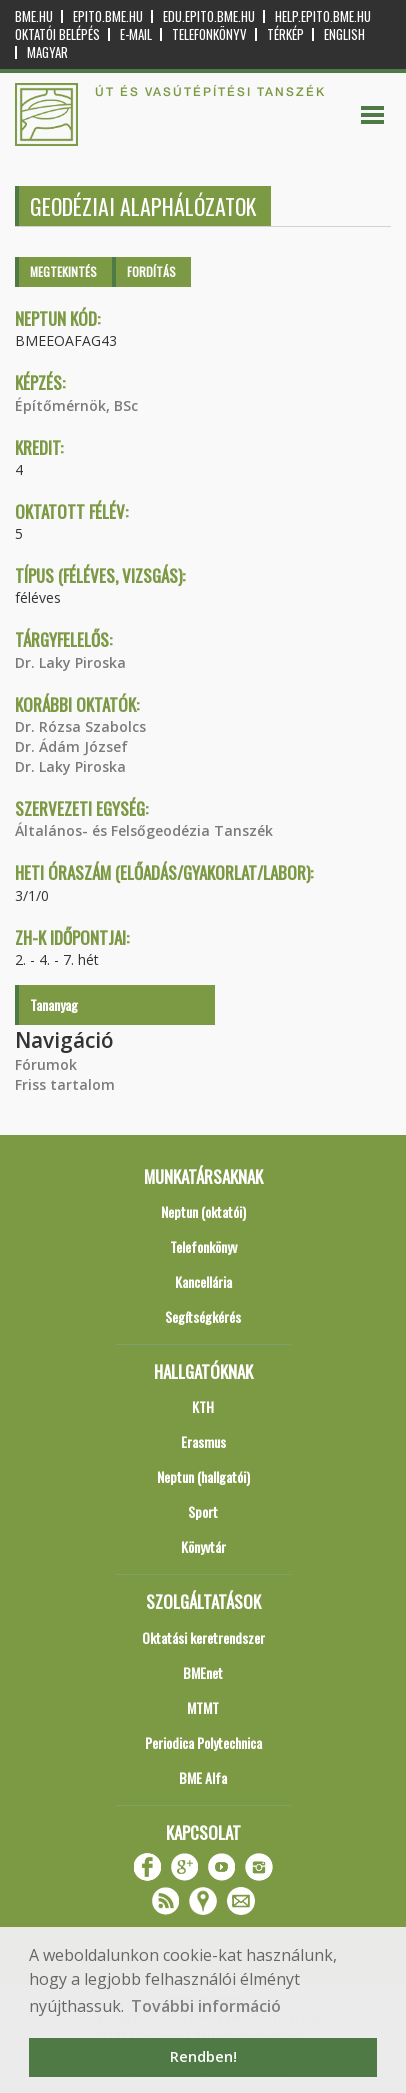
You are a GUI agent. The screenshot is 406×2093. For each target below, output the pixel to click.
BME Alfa (203, 1777)
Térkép (285, 34)
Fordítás (151, 271)
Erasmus (203, 1441)
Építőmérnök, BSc (76, 405)
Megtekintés (63, 271)
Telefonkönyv (209, 34)
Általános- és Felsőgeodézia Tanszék (144, 830)
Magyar (47, 52)
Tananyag (54, 1004)
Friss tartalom (65, 1084)
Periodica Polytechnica (203, 1742)
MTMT (203, 1707)
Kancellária (203, 1281)
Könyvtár (203, 1546)
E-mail (136, 34)
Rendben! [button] (203, 2056)
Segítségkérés (203, 1316)
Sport (203, 1511)
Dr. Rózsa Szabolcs (80, 726)
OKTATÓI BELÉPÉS (57, 34)
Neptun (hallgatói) (203, 1476)
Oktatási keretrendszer (203, 1637)
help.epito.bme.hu (323, 16)
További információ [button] (206, 2006)
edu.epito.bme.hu (209, 16)
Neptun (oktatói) (203, 1211)
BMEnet (203, 1672)
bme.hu (34, 16)
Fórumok (46, 1064)
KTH (203, 1406)
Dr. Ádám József (71, 746)
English (344, 34)
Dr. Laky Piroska (70, 662)
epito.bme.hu (108, 16)
